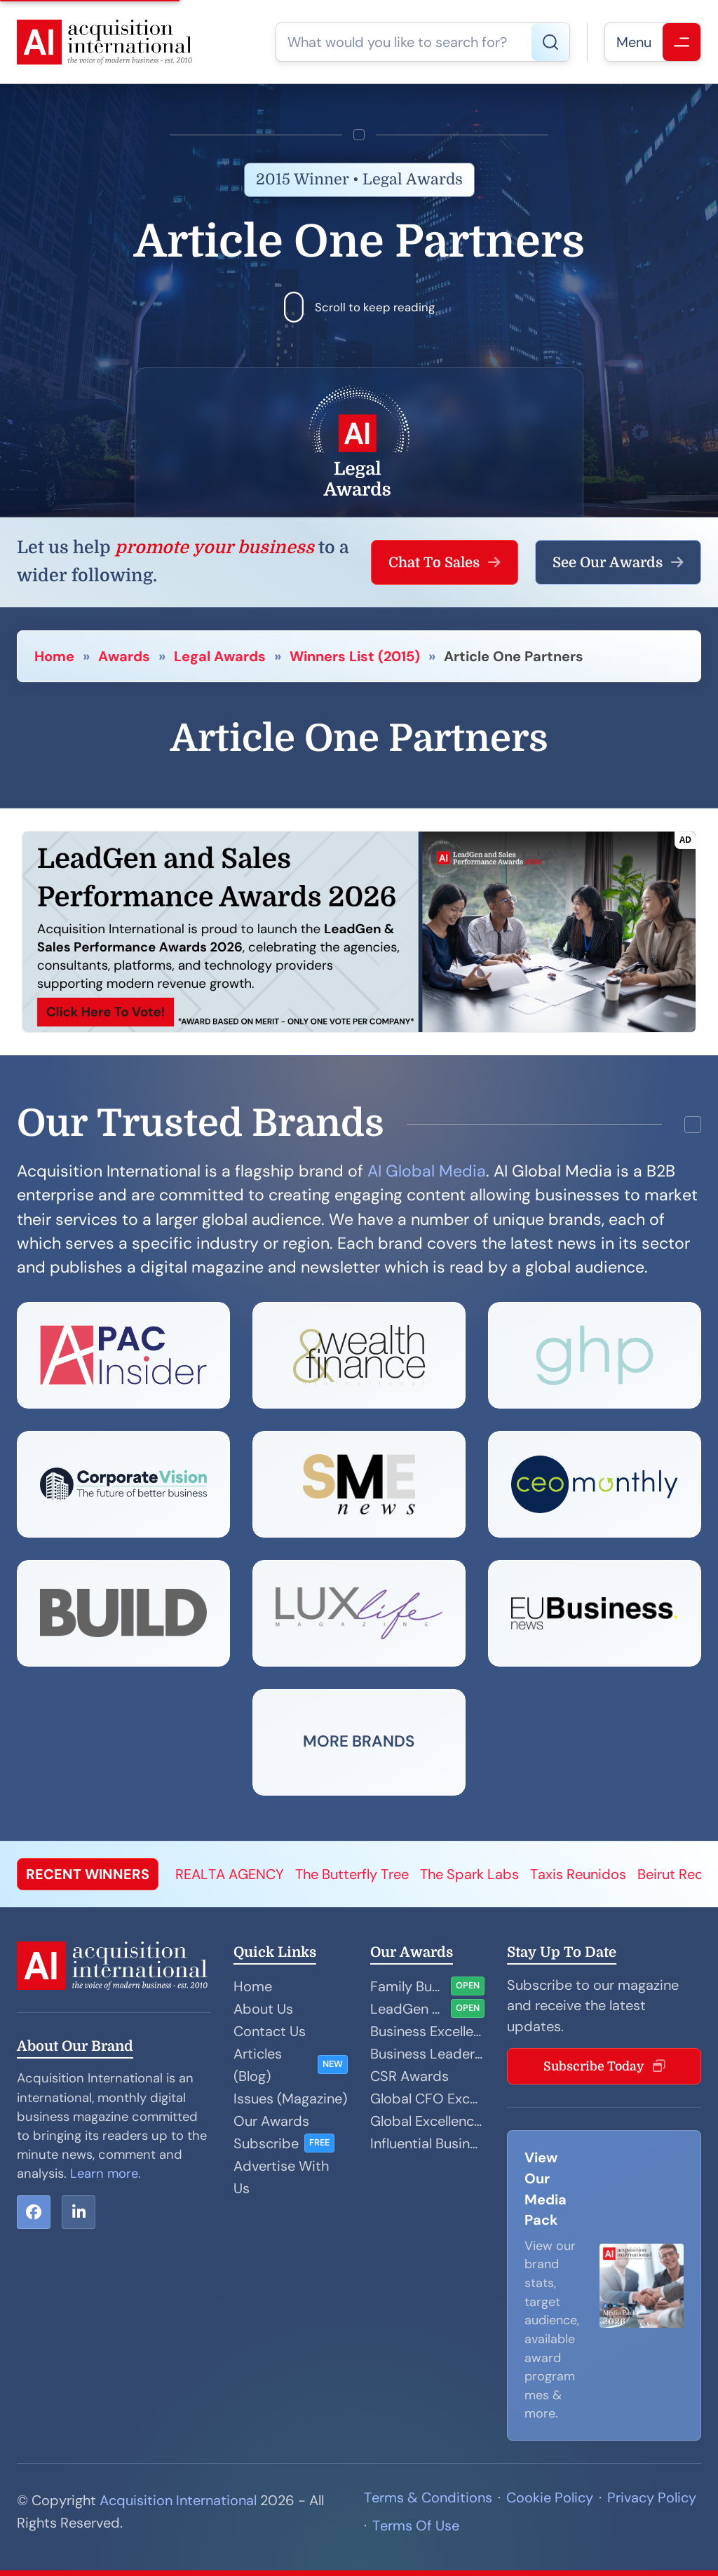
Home (54, 656)
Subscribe (266, 2143)
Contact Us (269, 2031)
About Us (263, 2009)
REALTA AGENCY (229, 1874)
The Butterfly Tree (352, 1874)
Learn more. (105, 2173)
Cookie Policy (549, 2497)
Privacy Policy (651, 2497)
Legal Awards (220, 656)
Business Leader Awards (427, 2054)
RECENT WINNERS (87, 1874)
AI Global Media (426, 1170)
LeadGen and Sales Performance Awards (407, 2009)
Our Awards (271, 2121)
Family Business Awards (407, 1986)
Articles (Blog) (257, 2065)
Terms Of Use (415, 2525)
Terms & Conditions (428, 2497)
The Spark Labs (469, 1874)
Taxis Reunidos (578, 1874)
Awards (124, 656)
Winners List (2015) (355, 656)
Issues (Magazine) (290, 2098)
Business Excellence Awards (427, 2031)
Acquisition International (178, 2500)
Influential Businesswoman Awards (427, 2143)
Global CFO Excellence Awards (427, 2098)
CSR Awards (409, 2076)
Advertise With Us (281, 2177)
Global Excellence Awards (427, 2121)
